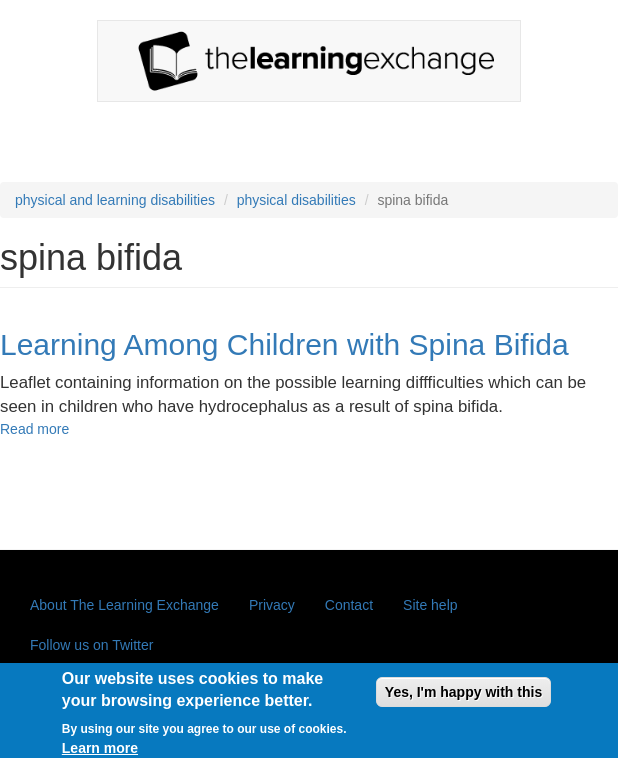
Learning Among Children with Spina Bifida (284, 344)
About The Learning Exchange (124, 605)
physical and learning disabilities (115, 200)
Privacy (272, 605)
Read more (34, 429)
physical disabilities (296, 200)
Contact (349, 605)
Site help (430, 605)
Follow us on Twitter (91, 645)
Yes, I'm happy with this (463, 697)
